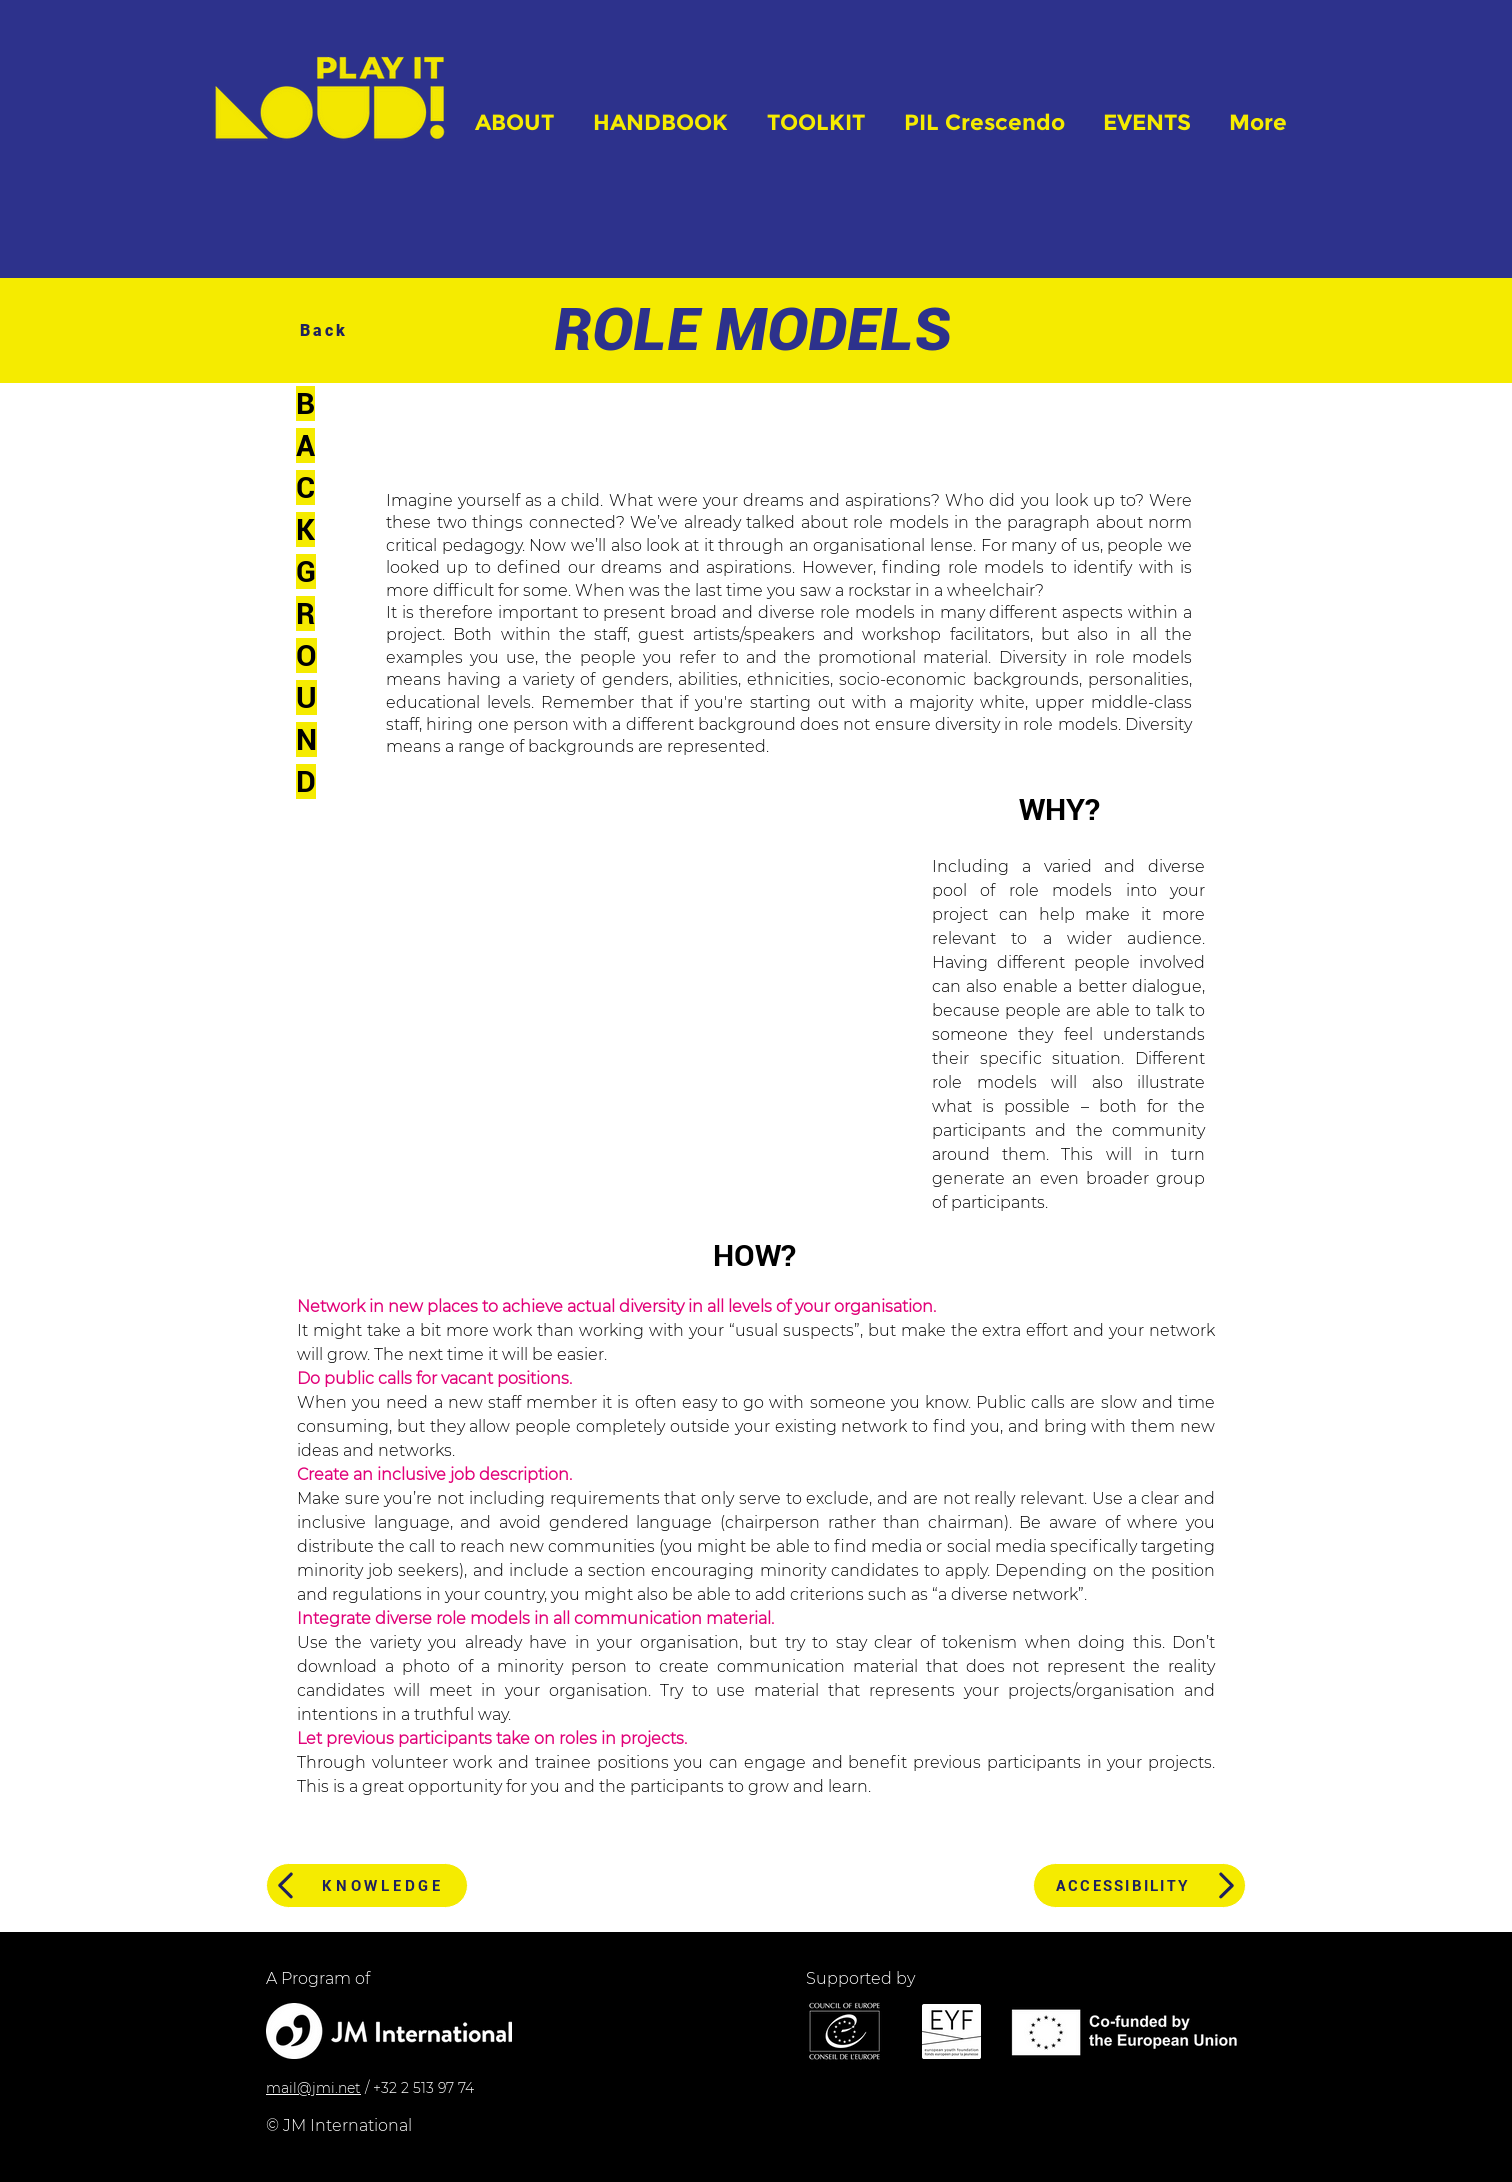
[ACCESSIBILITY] (1139, 1885)
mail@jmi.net (313, 2088)
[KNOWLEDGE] (367, 1885)
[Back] (326, 330)
